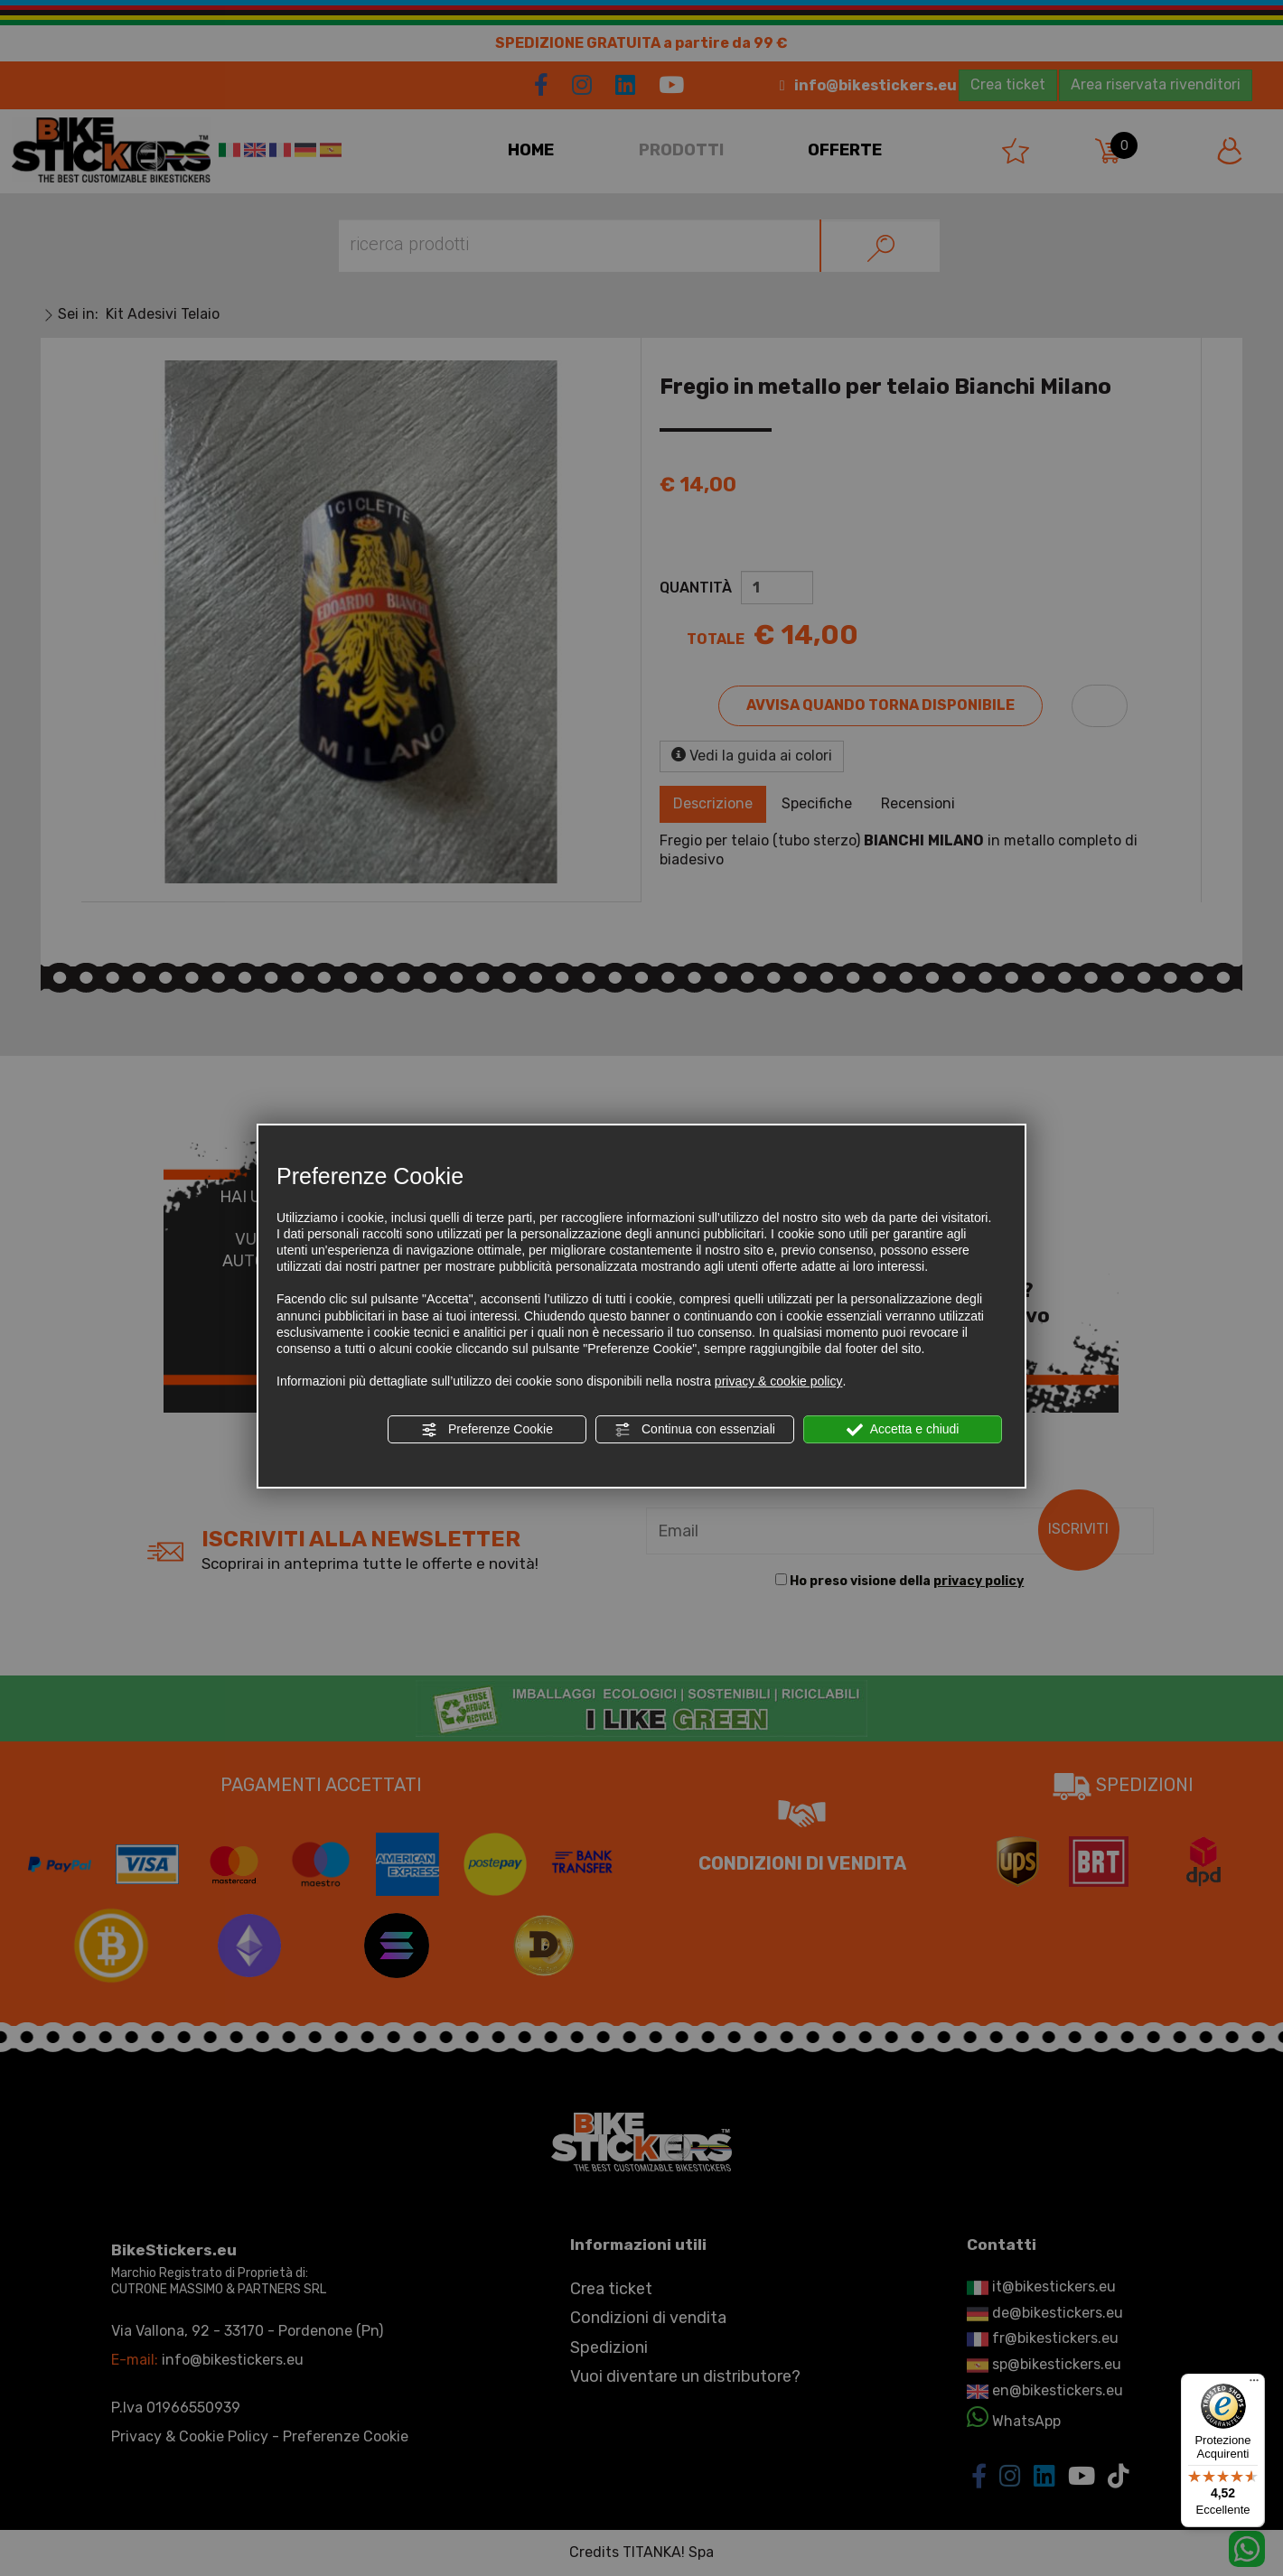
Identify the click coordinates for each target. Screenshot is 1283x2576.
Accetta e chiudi (903, 1430)
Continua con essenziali (694, 1430)
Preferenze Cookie (487, 1430)
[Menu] (1254, 2384)
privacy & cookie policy (779, 1381)
